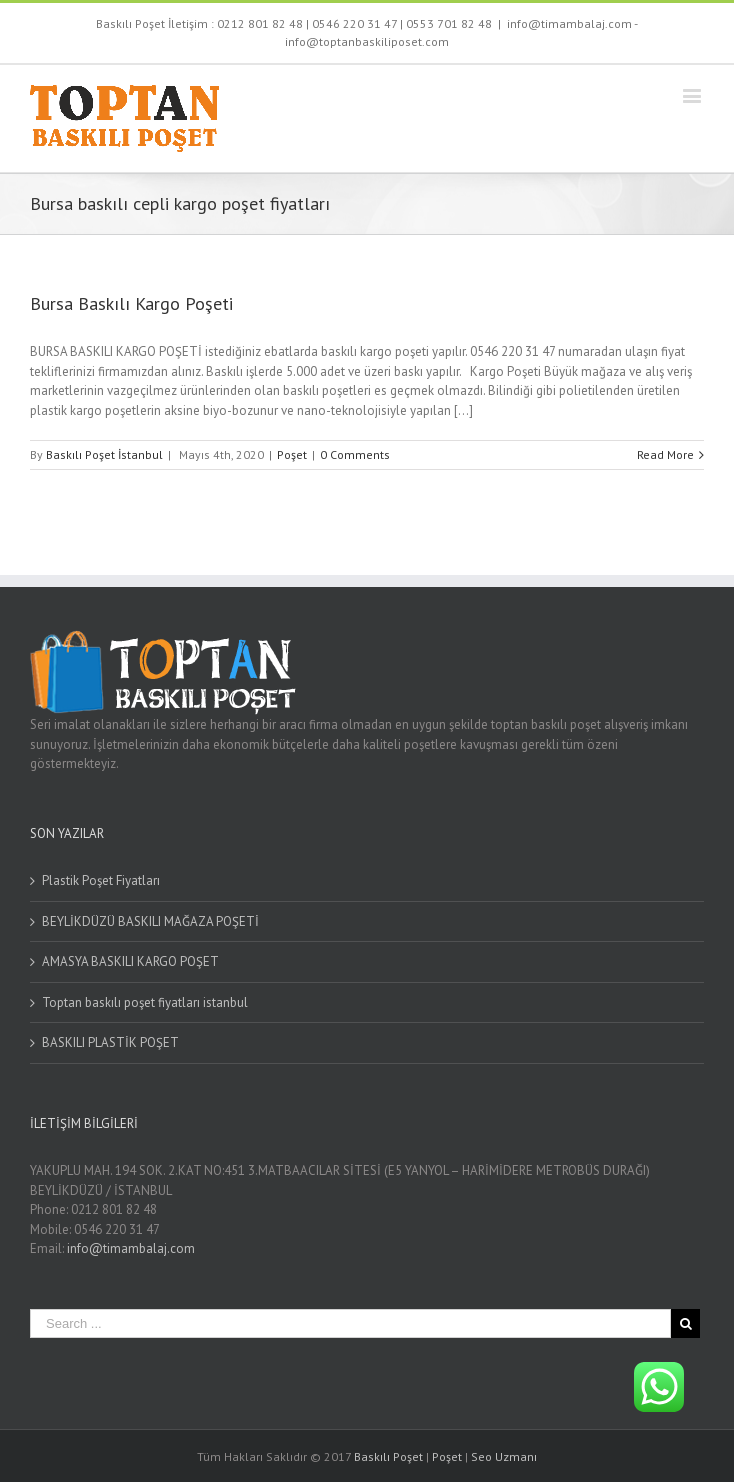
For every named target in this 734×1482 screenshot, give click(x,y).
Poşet (292, 454)
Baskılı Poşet (388, 1456)
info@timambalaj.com (131, 1248)
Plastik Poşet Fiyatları (101, 880)
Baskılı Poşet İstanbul (104, 454)
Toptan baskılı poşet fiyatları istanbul (145, 1002)
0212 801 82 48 (260, 23)
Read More (665, 454)
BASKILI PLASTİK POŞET (110, 1042)
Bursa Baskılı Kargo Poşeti (131, 303)
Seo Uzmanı (504, 1456)
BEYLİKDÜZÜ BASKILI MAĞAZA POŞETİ (150, 921)
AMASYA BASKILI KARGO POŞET (130, 961)
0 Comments (355, 454)
